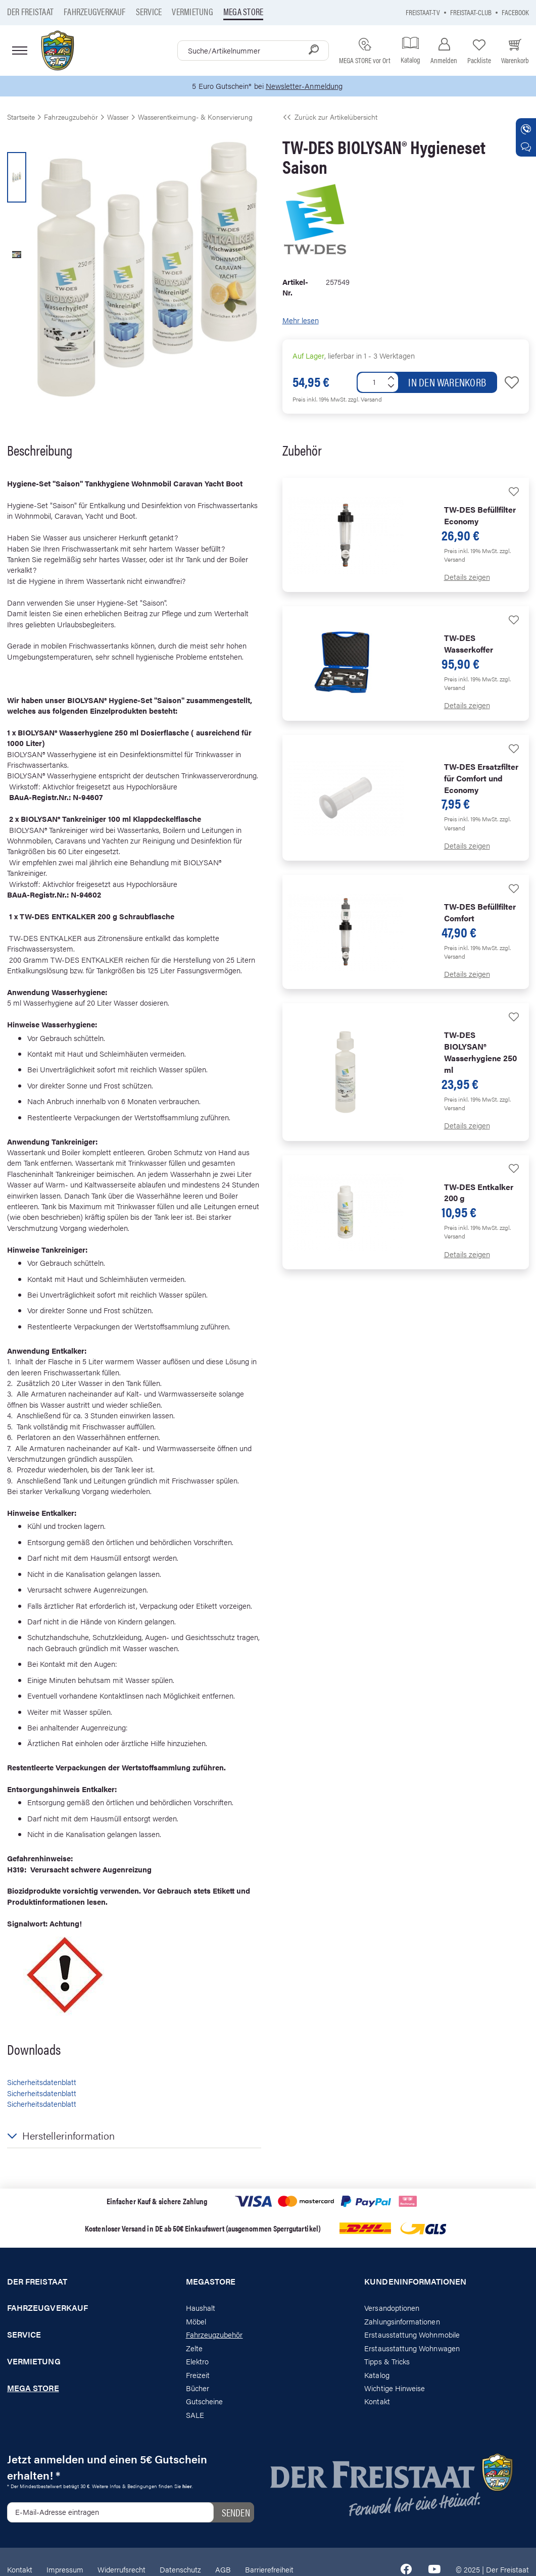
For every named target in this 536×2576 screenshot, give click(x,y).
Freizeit (198, 2374)
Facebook (515, 12)
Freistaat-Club (471, 12)
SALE (195, 2414)
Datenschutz (180, 2569)
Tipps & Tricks (387, 2361)
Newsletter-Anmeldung (304, 86)
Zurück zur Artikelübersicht (329, 117)
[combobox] (253, 50)
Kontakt (376, 2401)
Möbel (196, 2321)
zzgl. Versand (365, 399)
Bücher (197, 2388)
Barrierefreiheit (269, 2569)
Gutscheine (204, 2401)
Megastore (211, 2281)
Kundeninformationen (415, 2281)
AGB (223, 2569)
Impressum (64, 2569)
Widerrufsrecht (121, 2569)
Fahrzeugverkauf (95, 11)
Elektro (197, 2361)
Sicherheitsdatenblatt (41, 2082)
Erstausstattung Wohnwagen (412, 2348)
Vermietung (192, 11)
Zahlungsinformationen (402, 2321)
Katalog (376, 2374)
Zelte (194, 2348)
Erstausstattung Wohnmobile (412, 2335)
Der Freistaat (30, 11)
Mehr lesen (300, 320)
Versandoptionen (391, 2308)
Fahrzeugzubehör (214, 2335)
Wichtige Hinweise (394, 2388)
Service (149, 11)
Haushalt (200, 2308)
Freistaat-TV (423, 12)
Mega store (243, 11)
